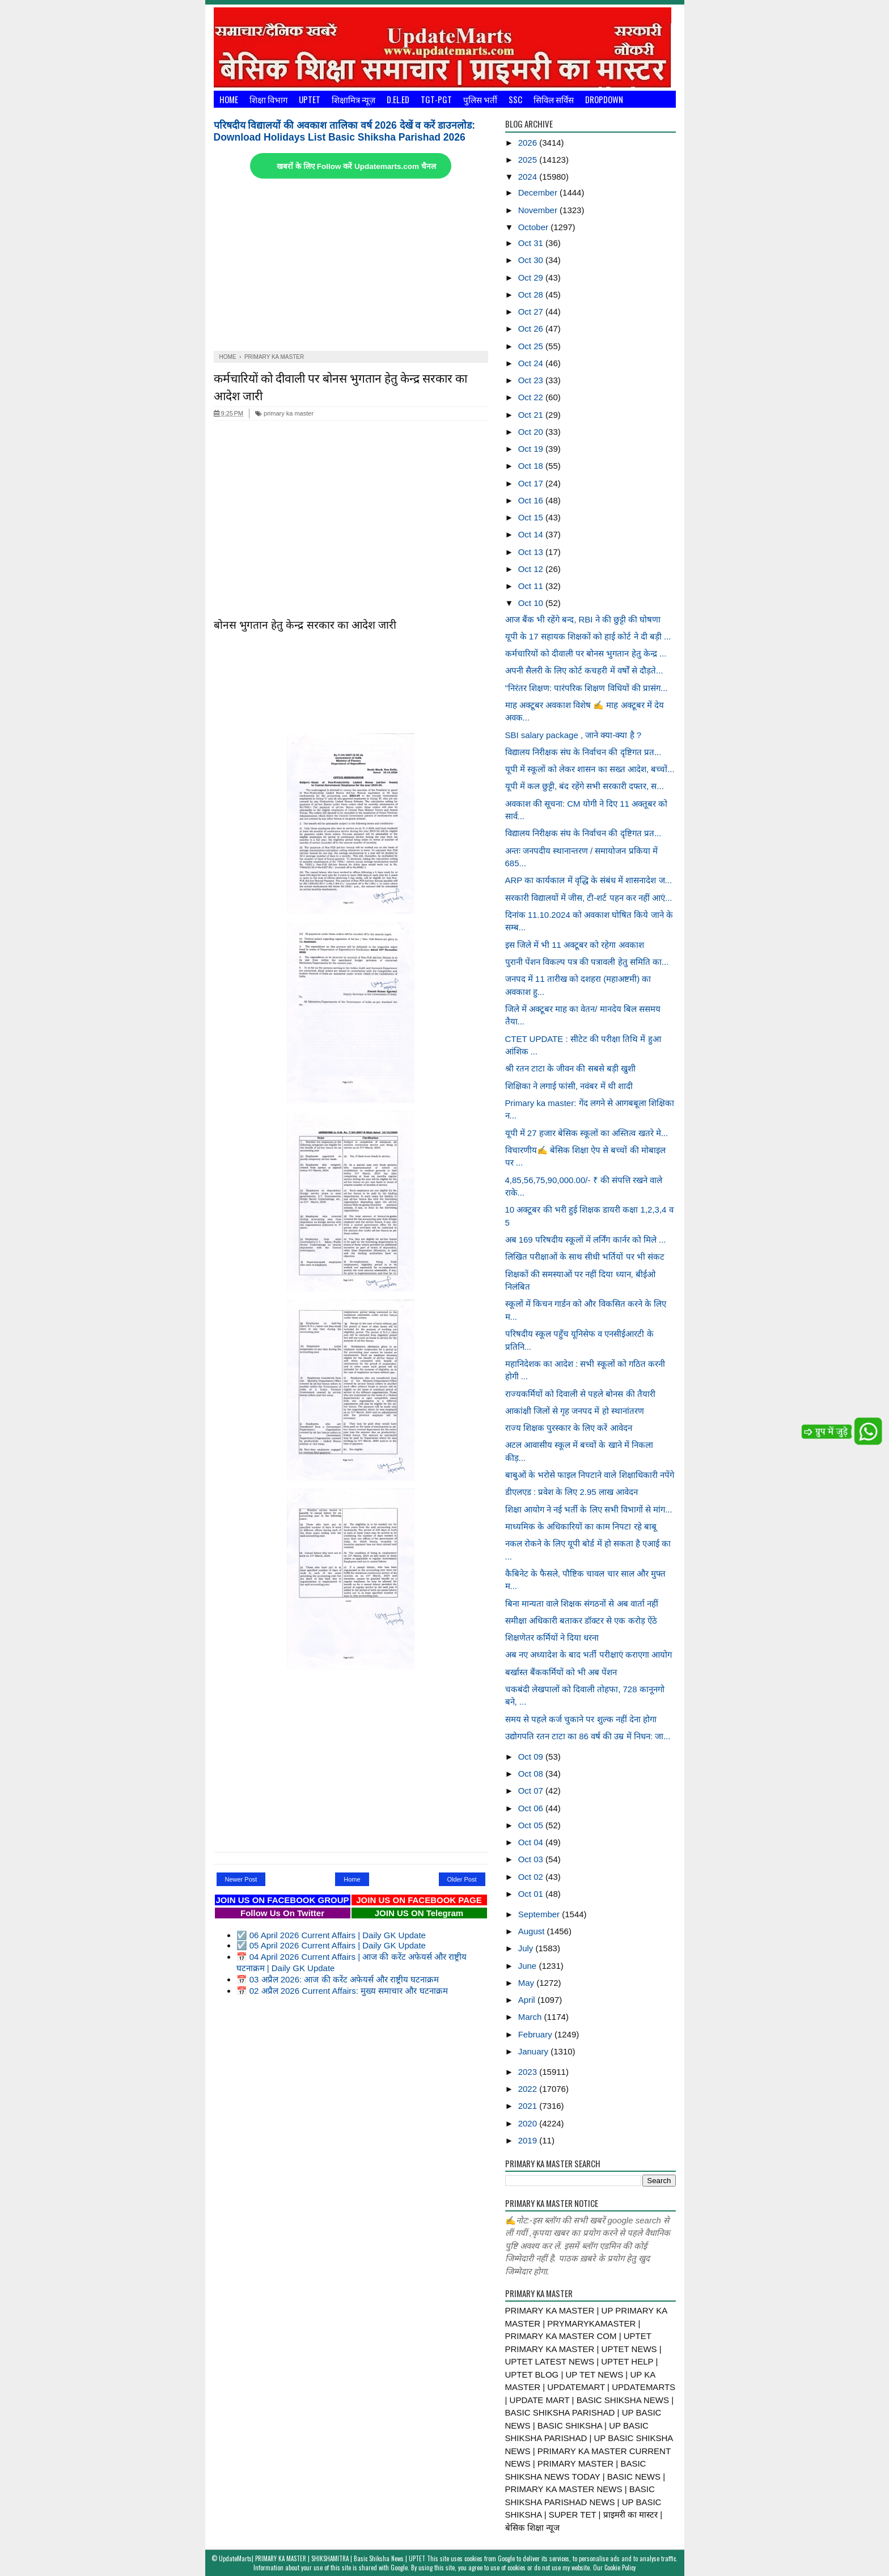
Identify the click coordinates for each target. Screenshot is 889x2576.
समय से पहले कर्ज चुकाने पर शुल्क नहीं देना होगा (581, 1719)
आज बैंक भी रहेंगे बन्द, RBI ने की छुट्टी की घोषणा (583, 619)
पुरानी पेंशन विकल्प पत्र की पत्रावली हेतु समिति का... (587, 962)
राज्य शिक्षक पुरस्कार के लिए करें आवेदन (568, 1428)
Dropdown (604, 99)
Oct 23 (531, 380)
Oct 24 (531, 363)
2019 (529, 2140)
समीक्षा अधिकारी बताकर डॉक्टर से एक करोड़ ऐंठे (581, 1620)
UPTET (309, 99)
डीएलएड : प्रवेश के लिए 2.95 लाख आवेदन (571, 1492)
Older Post (462, 1879)
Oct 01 (531, 1894)
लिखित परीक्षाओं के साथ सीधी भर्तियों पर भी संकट (584, 1256)
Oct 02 (531, 1877)
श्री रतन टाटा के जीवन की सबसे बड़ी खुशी (570, 1068)
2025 (529, 159)
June (528, 1966)
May (527, 1983)
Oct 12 (531, 569)
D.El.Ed (398, 99)
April (527, 2000)
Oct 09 (531, 1756)
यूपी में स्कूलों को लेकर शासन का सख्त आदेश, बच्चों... (590, 769)
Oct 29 (531, 277)
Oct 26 (531, 328)
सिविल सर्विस (554, 99)
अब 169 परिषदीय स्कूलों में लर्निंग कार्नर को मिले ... (585, 1239)
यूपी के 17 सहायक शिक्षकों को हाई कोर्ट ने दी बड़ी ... (588, 636)
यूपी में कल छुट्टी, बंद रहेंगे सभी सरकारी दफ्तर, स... (584, 786)
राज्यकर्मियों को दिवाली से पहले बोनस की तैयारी (580, 1394)
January (534, 2051)
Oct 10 (531, 603)
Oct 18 (531, 466)
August (532, 1931)
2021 (529, 2106)
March (531, 2017)
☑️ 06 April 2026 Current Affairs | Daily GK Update (331, 1935)
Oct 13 (531, 552)
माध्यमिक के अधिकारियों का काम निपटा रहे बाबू (581, 1526)
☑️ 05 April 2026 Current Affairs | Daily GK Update (331, 1945)
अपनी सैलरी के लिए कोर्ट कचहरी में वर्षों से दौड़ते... (584, 670)
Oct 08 (531, 1773)
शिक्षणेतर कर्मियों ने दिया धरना (552, 1637)
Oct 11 (531, 586)
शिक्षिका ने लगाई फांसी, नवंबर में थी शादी (569, 1086)
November (539, 210)
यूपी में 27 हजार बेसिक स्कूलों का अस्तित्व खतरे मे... (586, 1133)
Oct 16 (531, 500)
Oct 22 (531, 397)
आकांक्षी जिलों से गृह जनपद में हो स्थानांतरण (574, 1411)
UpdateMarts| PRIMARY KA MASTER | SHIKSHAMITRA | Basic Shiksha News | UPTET (322, 2558)
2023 (529, 2072)
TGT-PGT (436, 99)
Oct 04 (531, 1842)
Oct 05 (531, 1825)
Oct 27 (531, 311)
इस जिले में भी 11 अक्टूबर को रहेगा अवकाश (574, 945)
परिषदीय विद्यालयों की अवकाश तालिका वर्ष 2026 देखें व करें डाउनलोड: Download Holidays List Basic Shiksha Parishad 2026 (345, 131)
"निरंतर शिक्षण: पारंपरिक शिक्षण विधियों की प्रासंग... (586, 688)
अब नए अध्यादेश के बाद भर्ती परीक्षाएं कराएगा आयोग (588, 1654)
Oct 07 (531, 1790)
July (527, 1948)
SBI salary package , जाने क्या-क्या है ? (573, 735)
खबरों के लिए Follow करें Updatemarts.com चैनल (356, 166)
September (540, 1914)
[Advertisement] (351, 266)
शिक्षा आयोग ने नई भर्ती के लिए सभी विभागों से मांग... (588, 1509)
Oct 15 (531, 517)
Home (228, 99)
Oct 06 (531, 1808)
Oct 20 (531, 432)
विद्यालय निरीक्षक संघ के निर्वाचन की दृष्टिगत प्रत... (583, 752)
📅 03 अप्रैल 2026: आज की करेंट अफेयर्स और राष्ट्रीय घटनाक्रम (337, 1979)
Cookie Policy (620, 2567)
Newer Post (241, 1879)
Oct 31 (531, 243)
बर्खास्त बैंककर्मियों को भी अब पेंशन (561, 1672)
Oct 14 (531, 534)
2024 (529, 176)
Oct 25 (531, 346)
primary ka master (284, 413)
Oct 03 (531, 1859)
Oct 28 (531, 294)
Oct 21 (531, 415)
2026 (529, 142)
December (539, 192)
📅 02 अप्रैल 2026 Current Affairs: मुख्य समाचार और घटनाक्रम (342, 1990)
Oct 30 (531, 260)
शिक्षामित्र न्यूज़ (353, 99)
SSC (515, 99)
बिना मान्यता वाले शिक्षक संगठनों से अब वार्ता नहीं (581, 1603)
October (534, 227)
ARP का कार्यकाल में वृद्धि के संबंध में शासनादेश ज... (588, 880)
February (536, 2034)
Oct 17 (531, 483)
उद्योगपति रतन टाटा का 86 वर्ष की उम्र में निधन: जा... (588, 1736)
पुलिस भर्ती (480, 99)
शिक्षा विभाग (268, 99)
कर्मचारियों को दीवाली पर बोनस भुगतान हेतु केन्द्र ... (586, 653)
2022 (529, 2089)
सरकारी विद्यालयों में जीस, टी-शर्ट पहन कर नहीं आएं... (588, 898)
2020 (529, 2123)
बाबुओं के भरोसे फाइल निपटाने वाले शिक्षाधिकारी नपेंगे (589, 1475)
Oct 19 (531, 449)
